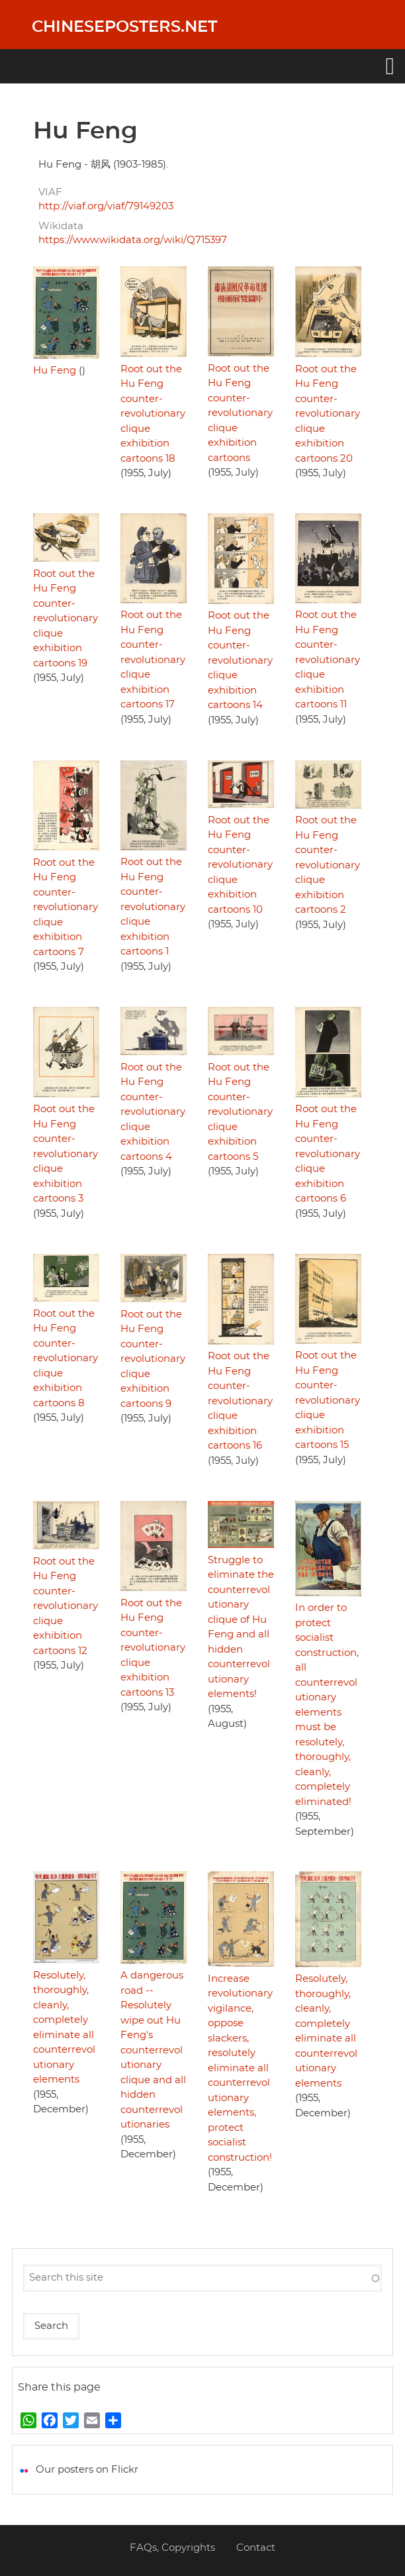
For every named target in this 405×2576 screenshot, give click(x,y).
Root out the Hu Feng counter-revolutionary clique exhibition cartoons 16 (240, 1401)
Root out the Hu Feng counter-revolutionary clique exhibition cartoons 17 (152, 659)
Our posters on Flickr (87, 2470)
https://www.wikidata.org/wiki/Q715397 (132, 240)
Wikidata (60, 226)
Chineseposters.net (124, 27)
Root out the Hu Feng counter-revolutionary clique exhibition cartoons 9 (152, 1359)
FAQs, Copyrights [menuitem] (172, 2548)
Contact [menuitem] (255, 2548)
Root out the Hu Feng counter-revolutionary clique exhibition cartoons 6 (327, 1154)
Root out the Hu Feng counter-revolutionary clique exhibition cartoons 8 (65, 1358)
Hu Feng (54, 371)
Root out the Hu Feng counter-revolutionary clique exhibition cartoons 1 (152, 906)
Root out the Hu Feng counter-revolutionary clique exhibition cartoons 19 (65, 618)
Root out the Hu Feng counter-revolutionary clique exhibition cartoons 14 (240, 660)
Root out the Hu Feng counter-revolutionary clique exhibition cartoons (240, 413)
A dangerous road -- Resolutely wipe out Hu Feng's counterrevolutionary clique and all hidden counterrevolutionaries (153, 2050)
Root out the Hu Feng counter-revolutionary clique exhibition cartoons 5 (240, 1112)
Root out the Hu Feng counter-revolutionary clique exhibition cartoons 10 (240, 865)
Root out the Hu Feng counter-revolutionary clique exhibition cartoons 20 (327, 414)
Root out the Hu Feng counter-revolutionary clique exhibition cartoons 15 (327, 1400)
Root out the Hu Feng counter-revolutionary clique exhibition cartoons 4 (152, 1112)
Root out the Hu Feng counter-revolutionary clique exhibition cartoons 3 (65, 1154)
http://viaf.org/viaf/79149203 (105, 206)
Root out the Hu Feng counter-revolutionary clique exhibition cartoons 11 (327, 659)
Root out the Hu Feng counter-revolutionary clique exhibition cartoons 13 (152, 1648)
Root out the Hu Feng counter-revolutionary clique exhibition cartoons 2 (327, 865)
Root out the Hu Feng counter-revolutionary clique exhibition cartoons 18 (152, 414)
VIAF (50, 192)
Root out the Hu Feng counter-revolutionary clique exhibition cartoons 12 (65, 1606)
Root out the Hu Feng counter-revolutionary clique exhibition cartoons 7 (65, 907)
